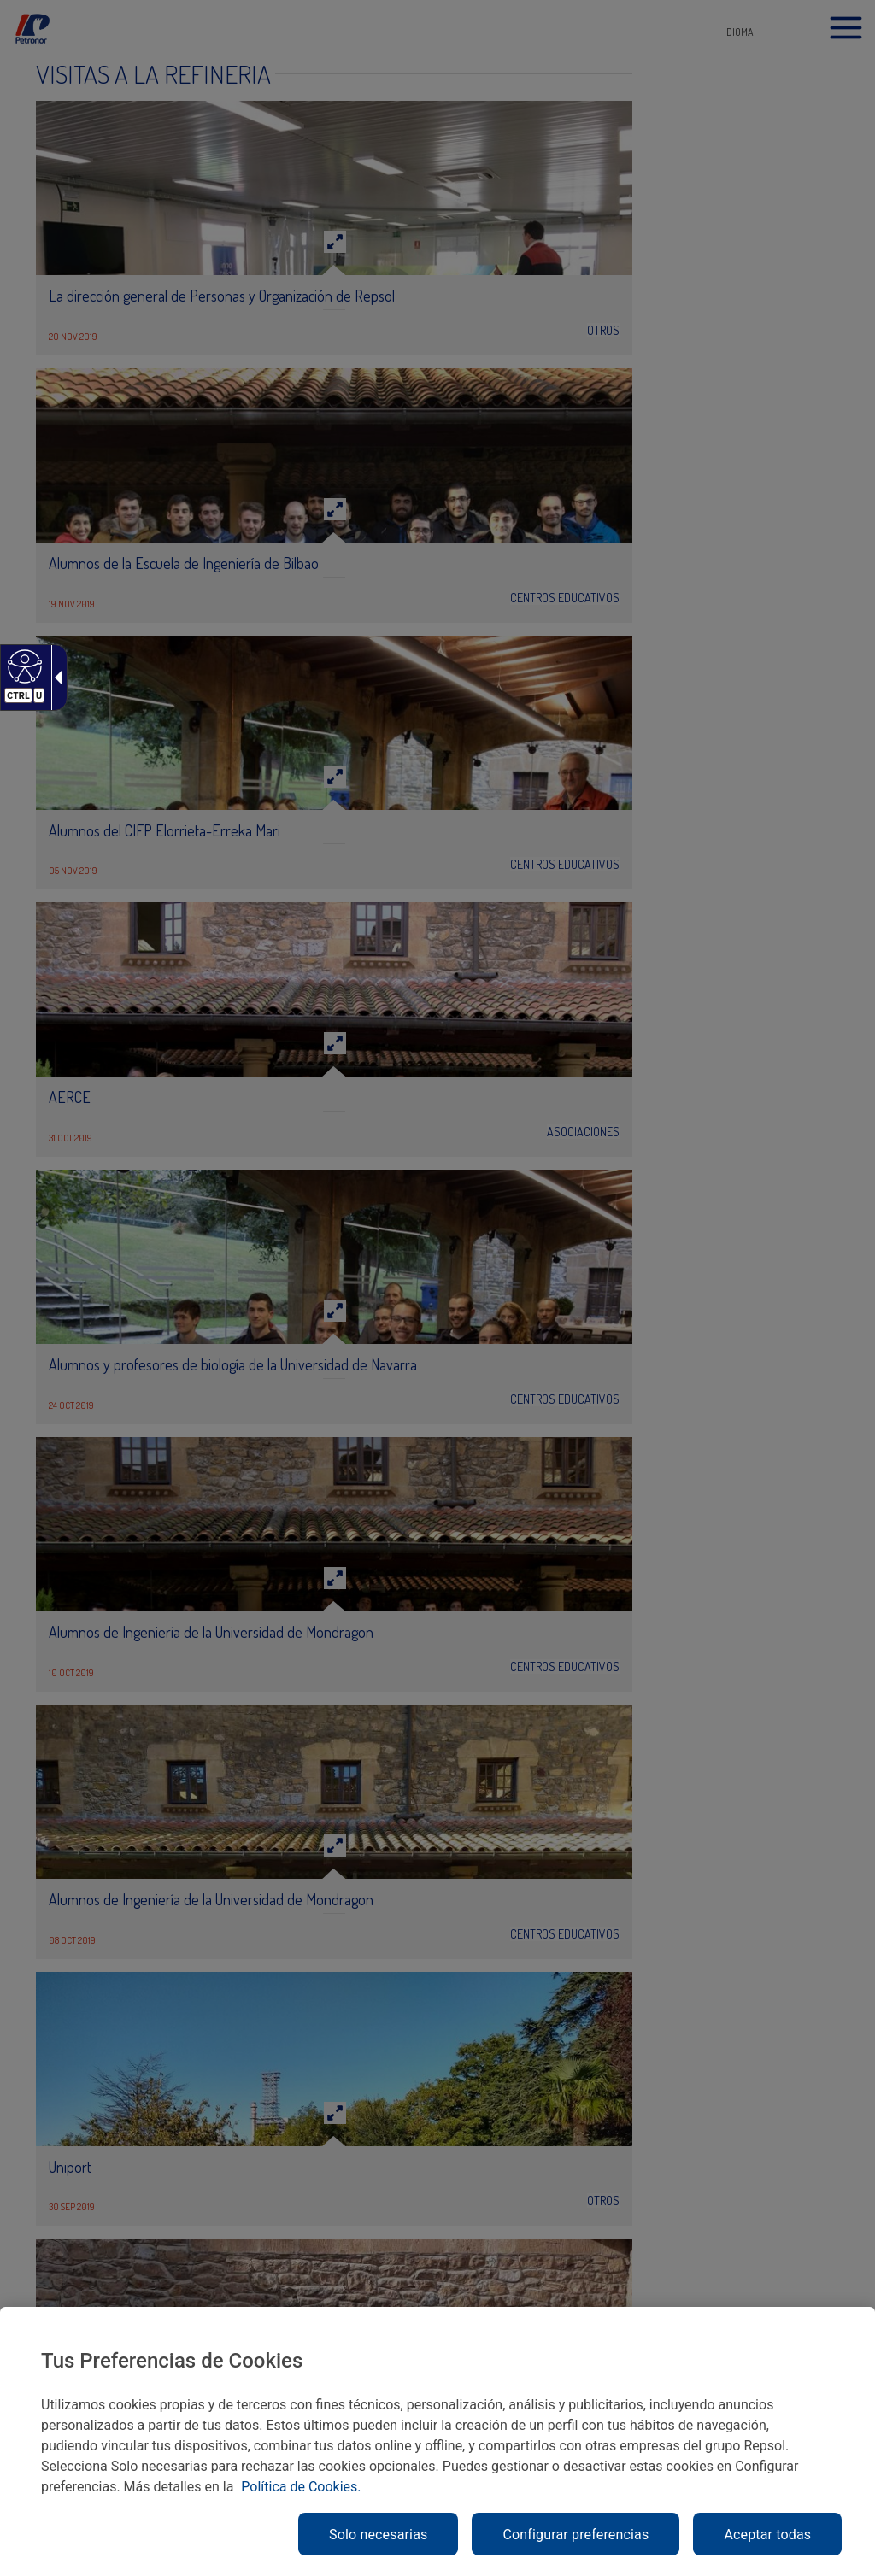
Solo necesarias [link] (378, 2534)
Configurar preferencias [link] (575, 2534)
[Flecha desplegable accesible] (55, 677)
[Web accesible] (22, 665)
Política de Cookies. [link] (301, 2487)
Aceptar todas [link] (767, 2534)
